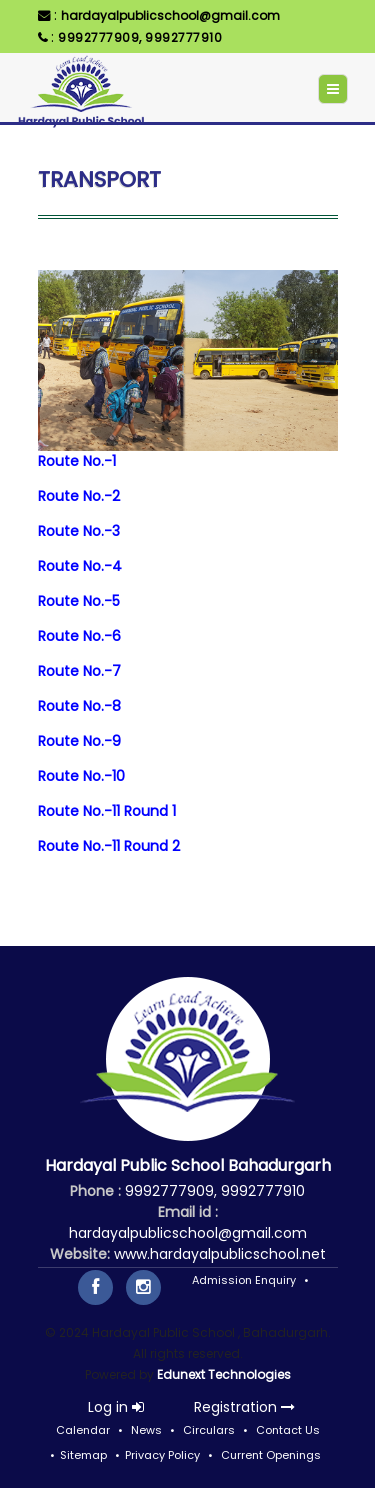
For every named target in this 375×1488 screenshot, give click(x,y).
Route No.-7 (79, 671)
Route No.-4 (80, 566)
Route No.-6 (79, 636)
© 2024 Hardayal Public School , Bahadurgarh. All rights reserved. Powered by (188, 1353)
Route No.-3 (79, 531)
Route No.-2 (79, 496)
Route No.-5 (79, 601)
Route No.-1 (77, 461)
